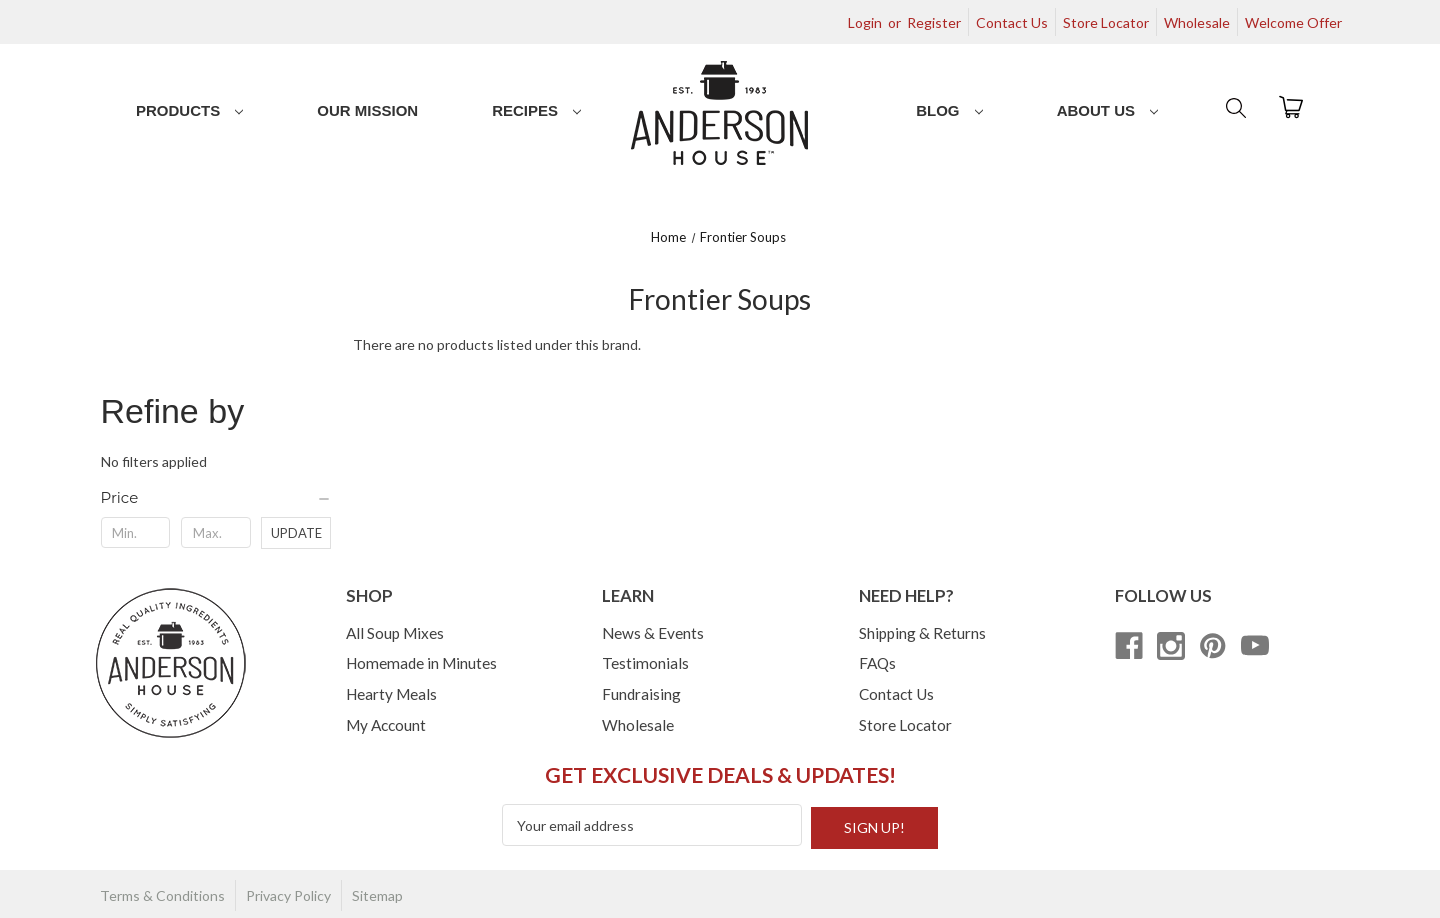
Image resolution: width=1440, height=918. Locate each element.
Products (189, 110)
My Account (386, 725)
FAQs (877, 663)
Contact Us (1012, 22)
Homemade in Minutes (421, 663)
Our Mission (367, 110)
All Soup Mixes (395, 633)
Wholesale (1197, 22)
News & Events (653, 633)
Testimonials (645, 663)
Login (865, 22)
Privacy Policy (288, 892)
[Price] (216, 498)
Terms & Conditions (162, 892)
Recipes (536, 110)
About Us (1107, 110)
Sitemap (377, 892)
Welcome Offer (1293, 22)
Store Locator (1106, 22)
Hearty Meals (391, 694)
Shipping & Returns (922, 633)
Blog (949, 110)
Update (296, 533)
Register (934, 22)
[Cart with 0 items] (1291, 106)
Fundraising (641, 694)
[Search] (1234, 107)
